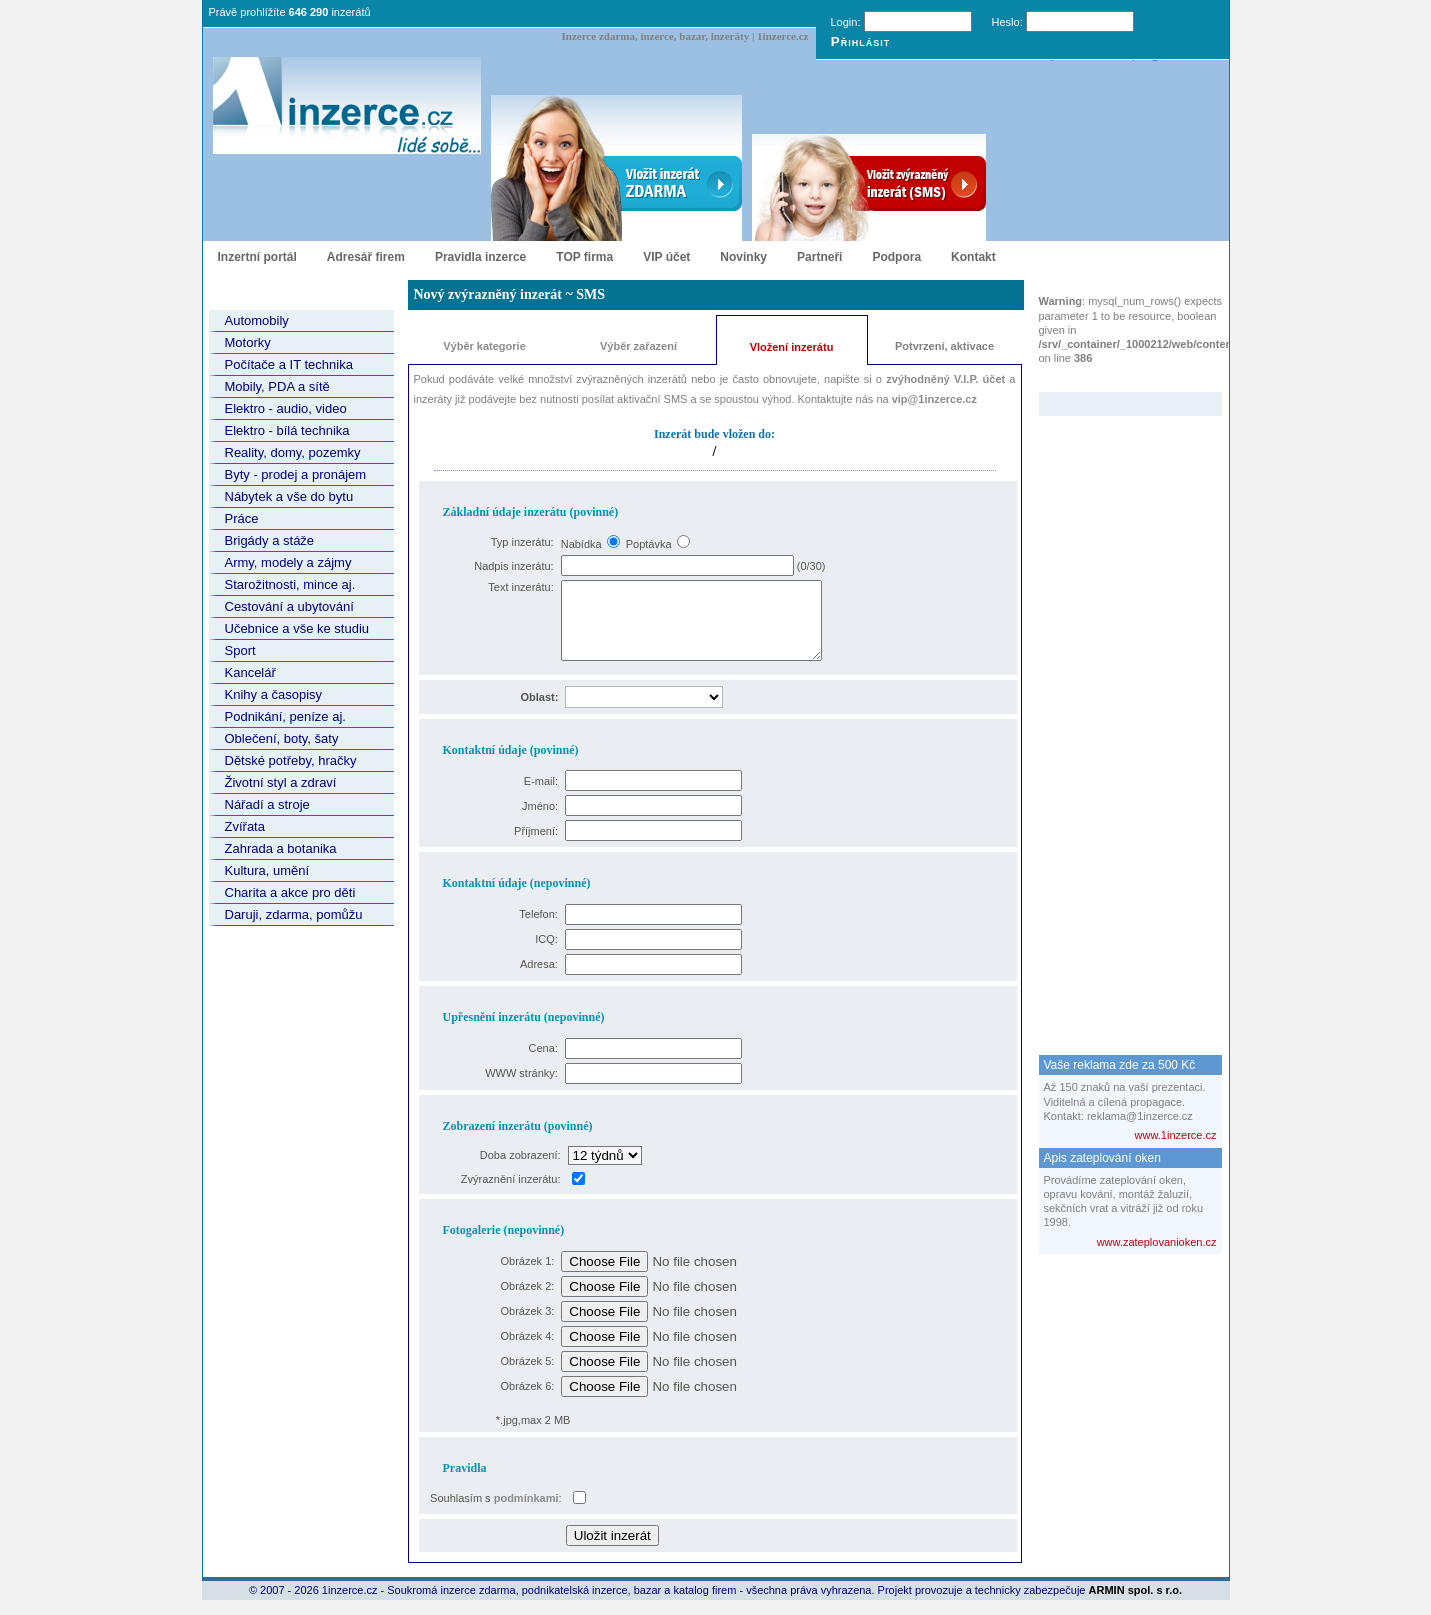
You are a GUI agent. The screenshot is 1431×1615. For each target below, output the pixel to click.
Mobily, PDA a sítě (277, 386)
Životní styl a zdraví (281, 782)
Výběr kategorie (484, 346)
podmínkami (526, 1513)
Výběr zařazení (638, 346)
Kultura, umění (267, 870)
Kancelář (250, 672)
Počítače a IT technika (289, 364)
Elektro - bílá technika (287, 430)
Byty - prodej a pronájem (296, 474)
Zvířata (245, 826)
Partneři (819, 257)
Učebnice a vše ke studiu (297, 628)
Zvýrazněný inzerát (1115, 379)
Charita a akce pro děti (290, 892)
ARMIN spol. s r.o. (1136, 1605)
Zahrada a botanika (281, 848)
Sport (240, 650)
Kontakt (973, 257)
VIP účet (666, 257)
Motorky (248, 342)
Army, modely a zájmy (288, 562)
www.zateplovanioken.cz (1157, 1242)
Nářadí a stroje (267, 804)
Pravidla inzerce (480, 257)
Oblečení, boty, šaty (282, 738)
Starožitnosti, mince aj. (290, 584)
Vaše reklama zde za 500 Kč (1120, 1065)
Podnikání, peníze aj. (285, 716)
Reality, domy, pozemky (293, 452)
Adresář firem (366, 257)
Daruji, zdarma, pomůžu (294, 914)
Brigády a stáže (270, 540)
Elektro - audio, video (286, 408)
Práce (242, 518)
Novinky (743, 257)
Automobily (257, 320)
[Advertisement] (1119, 716)
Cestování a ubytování (289, 606)
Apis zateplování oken (1102, 1158)
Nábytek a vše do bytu (289, 496)
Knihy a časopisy (274, 694)
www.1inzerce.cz (1176, 1135)
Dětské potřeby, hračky (291, 760)
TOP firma (584, 257)
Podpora (896, 257)
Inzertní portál (257, 257)
